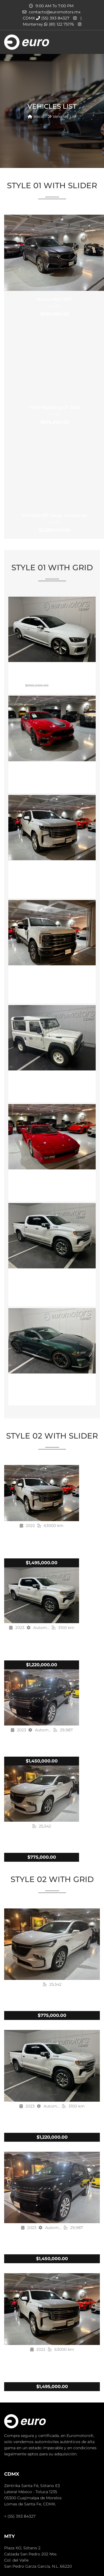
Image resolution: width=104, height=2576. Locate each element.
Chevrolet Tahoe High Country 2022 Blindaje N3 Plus (52, 871)
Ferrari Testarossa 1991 (52, 1178)
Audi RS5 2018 (52, 670)
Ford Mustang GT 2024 (54, 407)
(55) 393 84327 (52, 18)
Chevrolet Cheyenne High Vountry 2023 (52, 1280)
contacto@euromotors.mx (54, 11)
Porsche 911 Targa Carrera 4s (54, 515)
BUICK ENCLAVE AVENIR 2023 (41, 1840)
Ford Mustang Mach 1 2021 (52, 769)
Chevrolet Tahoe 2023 (41, 1744)
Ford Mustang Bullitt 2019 (52, 1382)
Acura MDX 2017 (55, 299)
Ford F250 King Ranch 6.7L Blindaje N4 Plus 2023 (52, 977)
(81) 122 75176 (59, 24)
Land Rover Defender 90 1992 (52, 1079)
